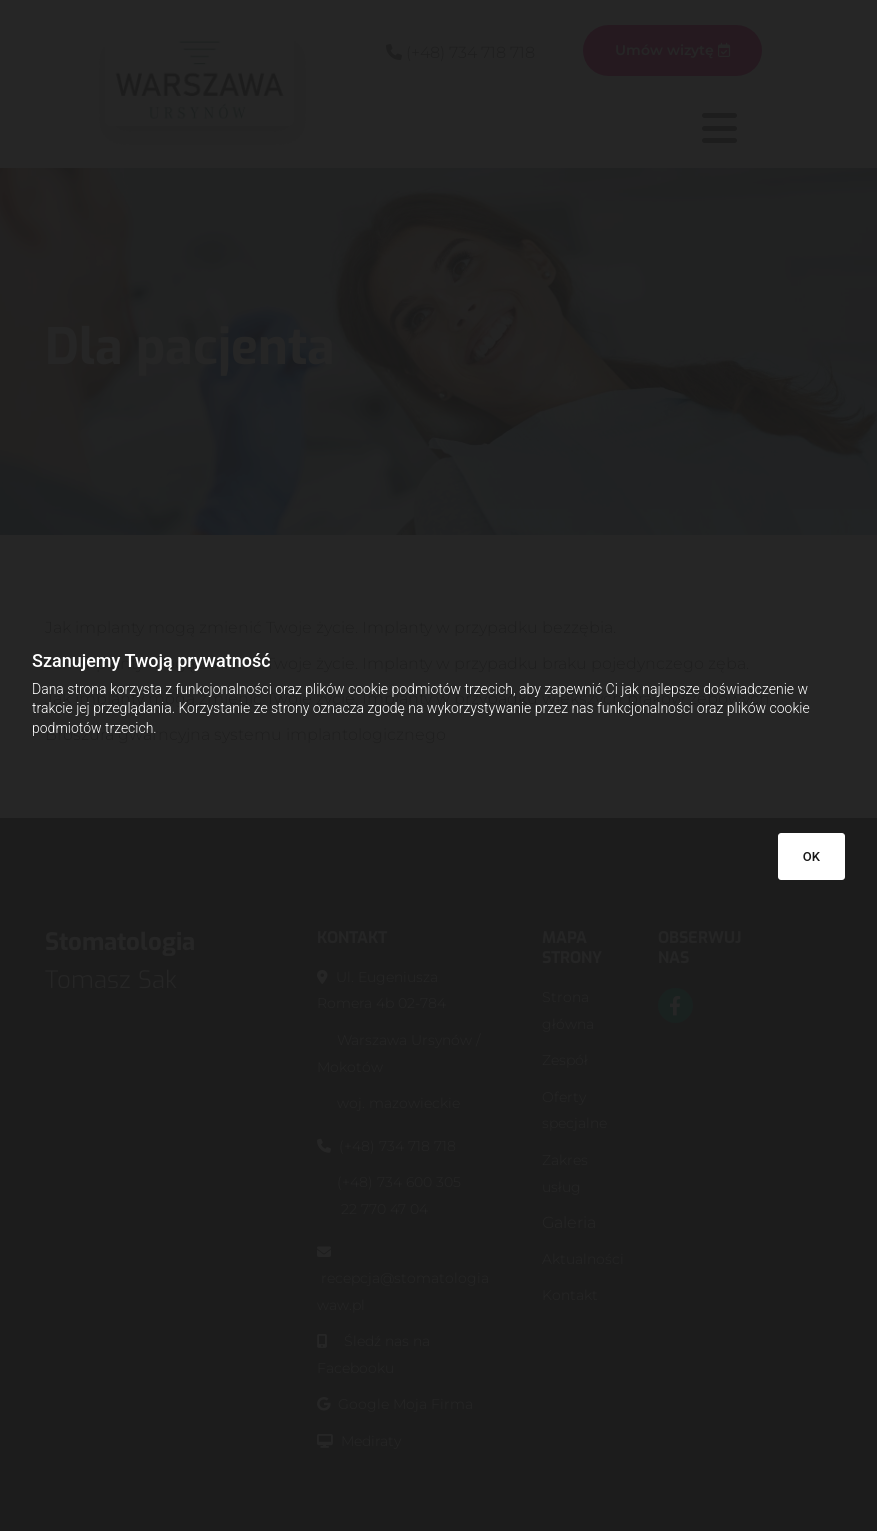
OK (811, 856)
